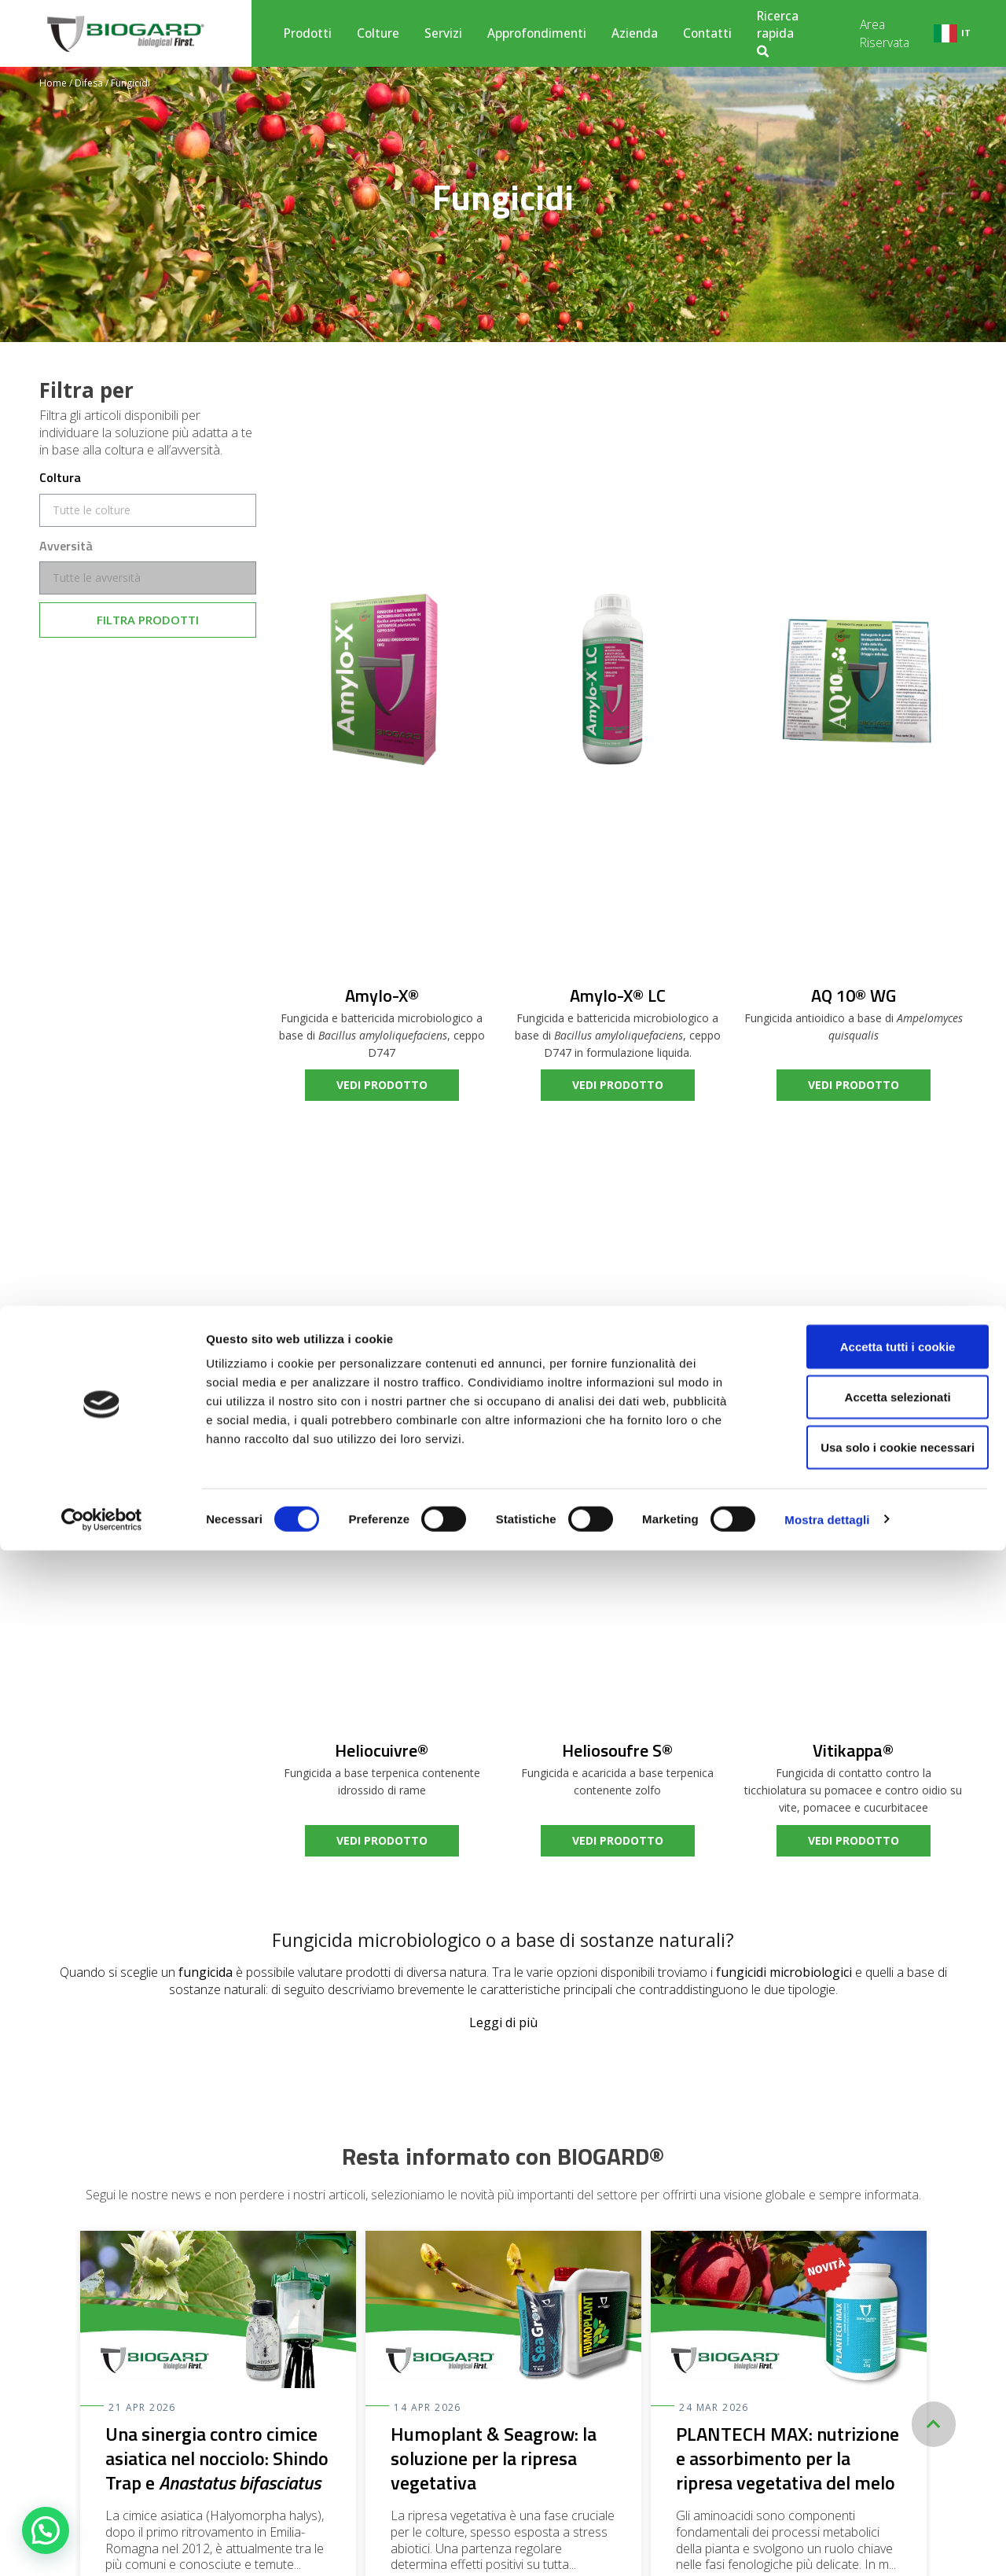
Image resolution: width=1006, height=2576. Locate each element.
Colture (378, 33)
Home (53, 83)
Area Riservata (884, 33)
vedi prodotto (382, 1084)
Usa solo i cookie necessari (875, 2472)
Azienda (634, 33)
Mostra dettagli (826, 2545)
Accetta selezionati (874, 2422)
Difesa (89, 83)
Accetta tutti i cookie (875, 2372)
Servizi (443, 33)
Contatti (707, 33)
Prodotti (308, 33)
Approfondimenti (536, 33)
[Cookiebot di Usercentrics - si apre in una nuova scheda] (102, 2545)
